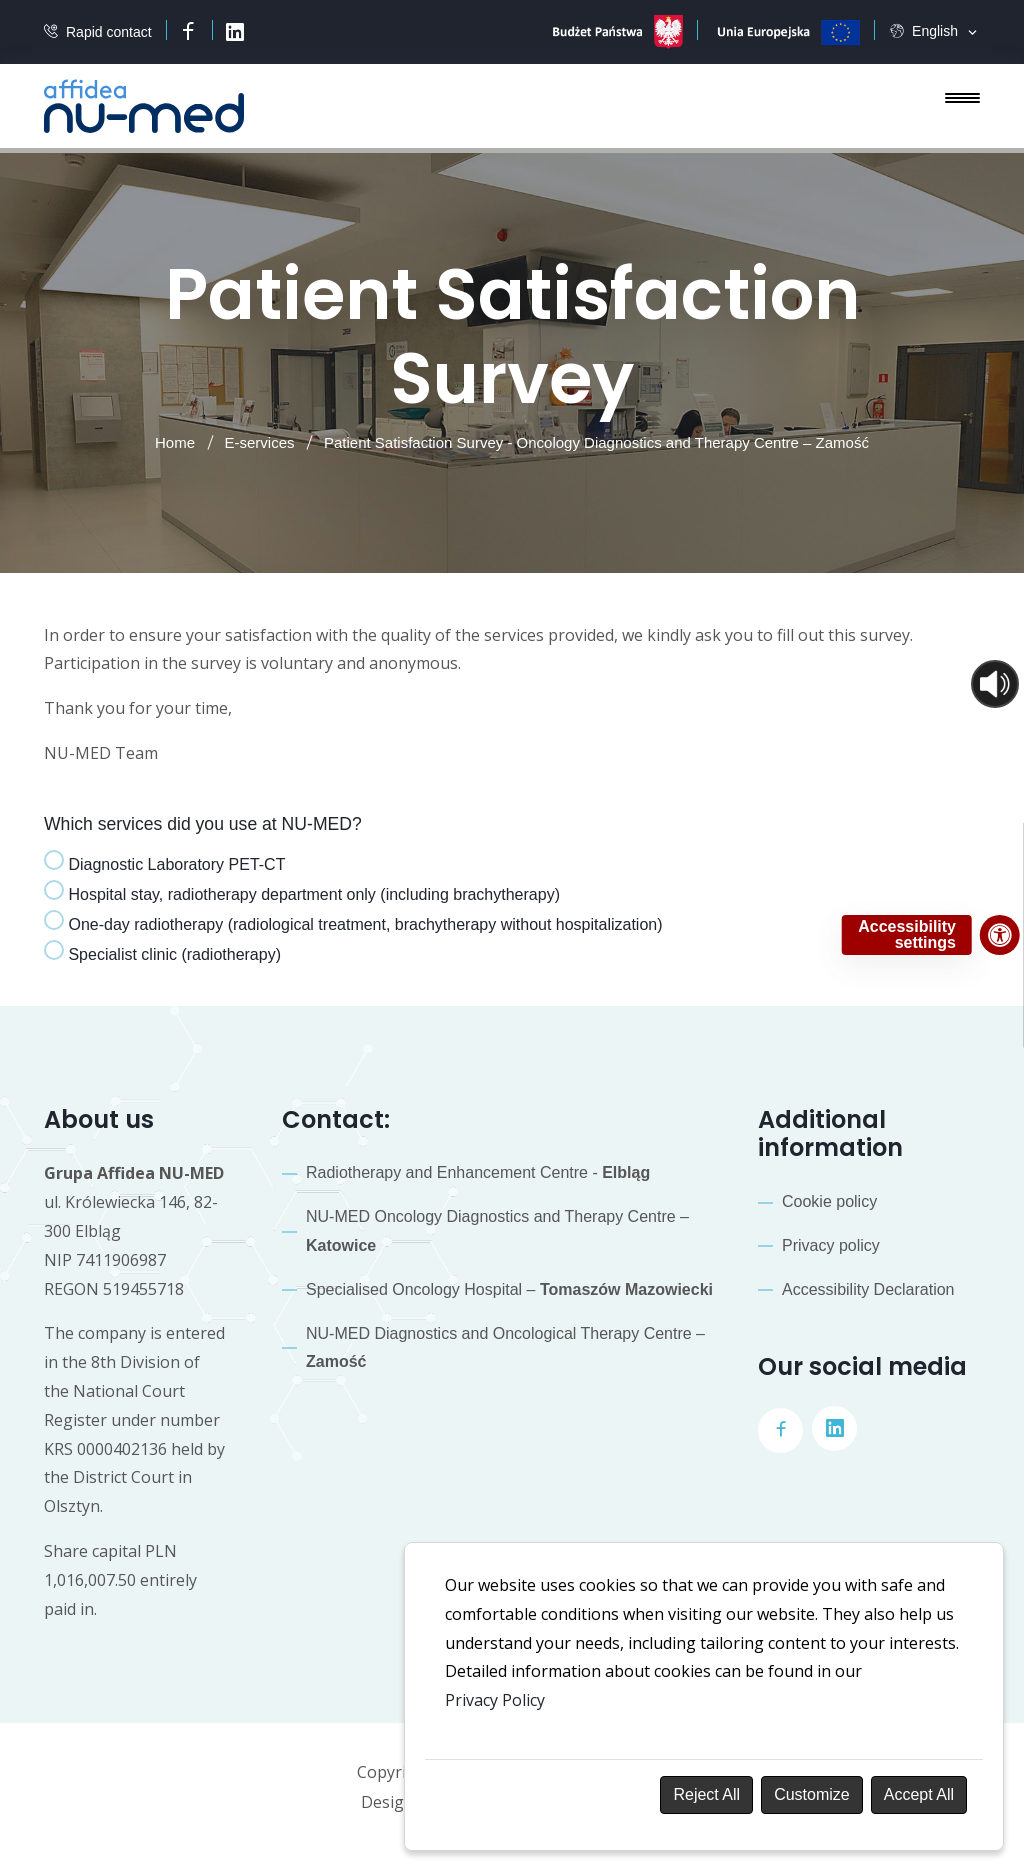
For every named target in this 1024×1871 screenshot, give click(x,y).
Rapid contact (109, 32)
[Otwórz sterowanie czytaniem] (995, 684)
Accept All (919, 1794)
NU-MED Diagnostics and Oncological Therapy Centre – (505, 1348)
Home (175, 442)
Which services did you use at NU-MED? (203, 824)
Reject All (706, 1794)
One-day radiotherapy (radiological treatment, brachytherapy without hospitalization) (353, 921)
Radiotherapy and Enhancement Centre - (478, 1172)
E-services (260, 442)
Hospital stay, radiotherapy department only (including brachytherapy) (302, 891)
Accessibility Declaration (868, 1289)
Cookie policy (829, 1201)
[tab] (164, 865)
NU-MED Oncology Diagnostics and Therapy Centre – (497, 1231)
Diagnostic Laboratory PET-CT (164, 861)
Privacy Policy (495, 1700)
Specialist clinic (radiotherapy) (162, 951)
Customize (812, 1794)
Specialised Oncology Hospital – (509, 1289)
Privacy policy (831, 1245)
